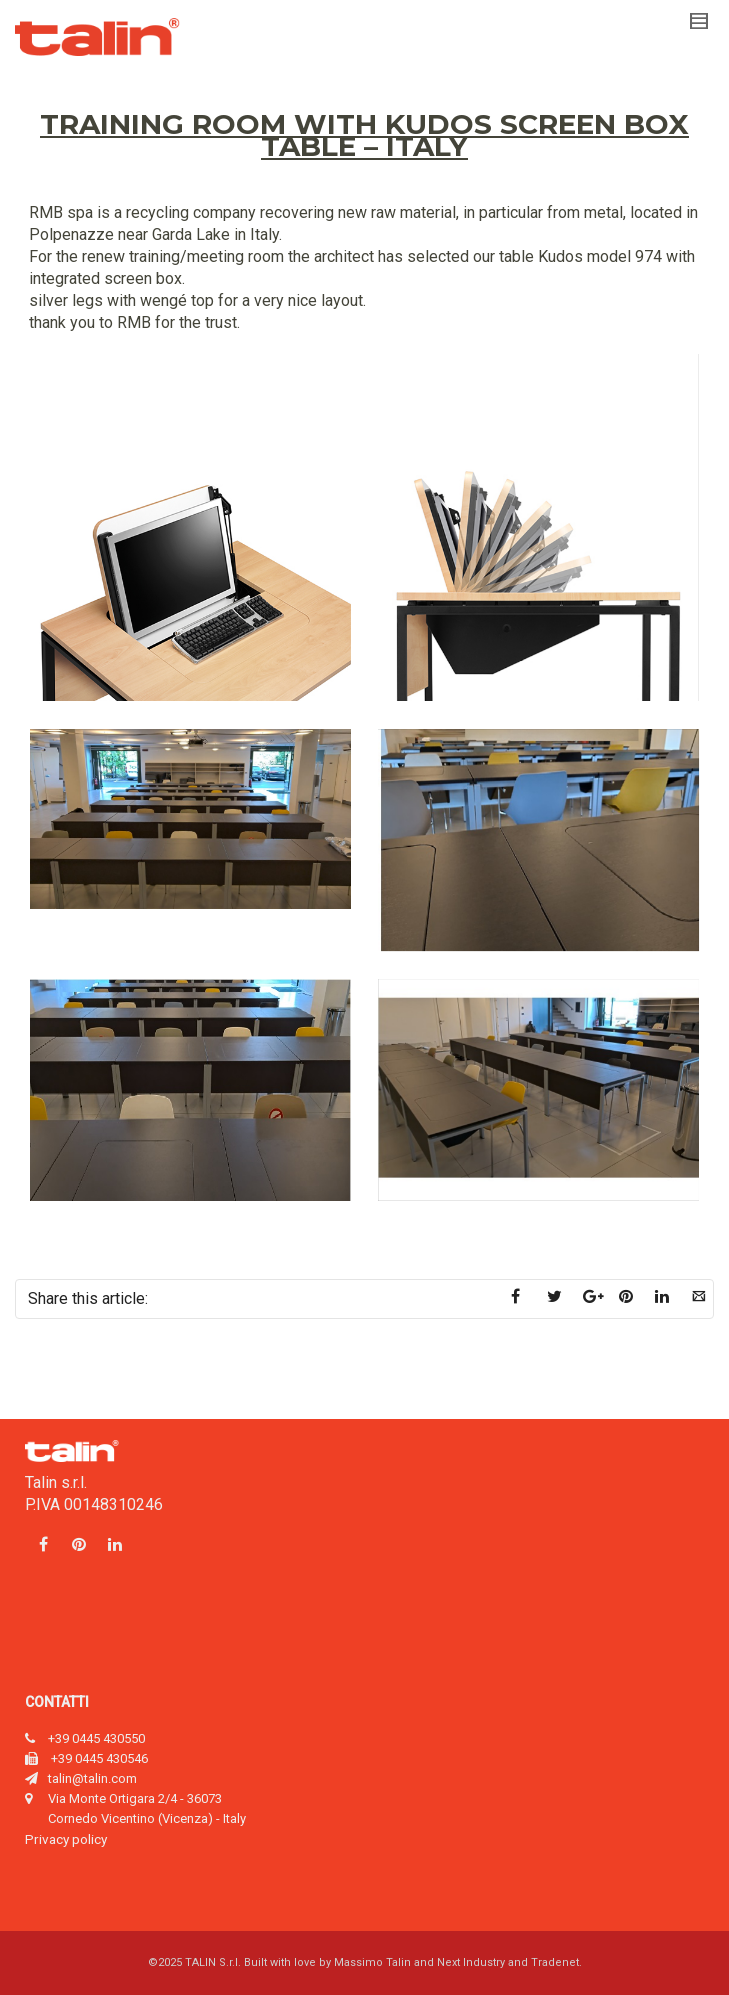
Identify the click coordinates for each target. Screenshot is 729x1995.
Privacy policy (66, 1839)
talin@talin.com (92, 1778)
